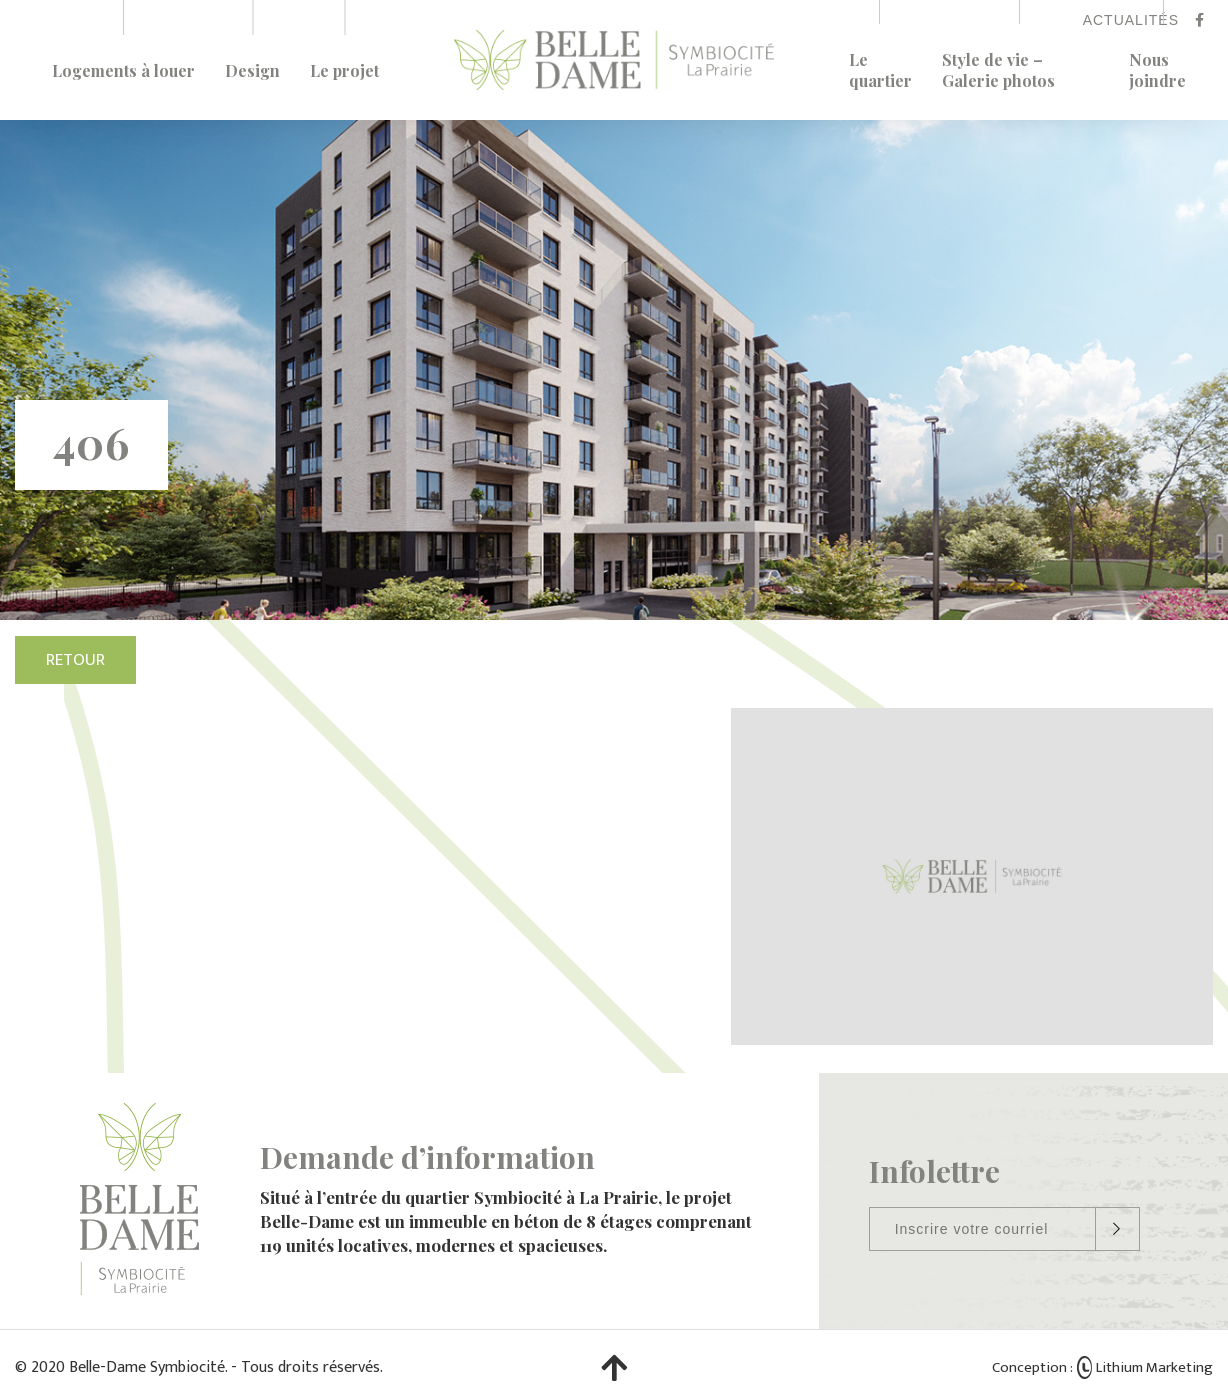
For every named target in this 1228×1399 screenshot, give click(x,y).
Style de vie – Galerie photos (998, 70)
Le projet (344, 70)
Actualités (1131, 20)
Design (252, 70)
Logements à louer (123, 70)
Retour (75, 660)
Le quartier (880, 70)
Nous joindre (1157, 70)
